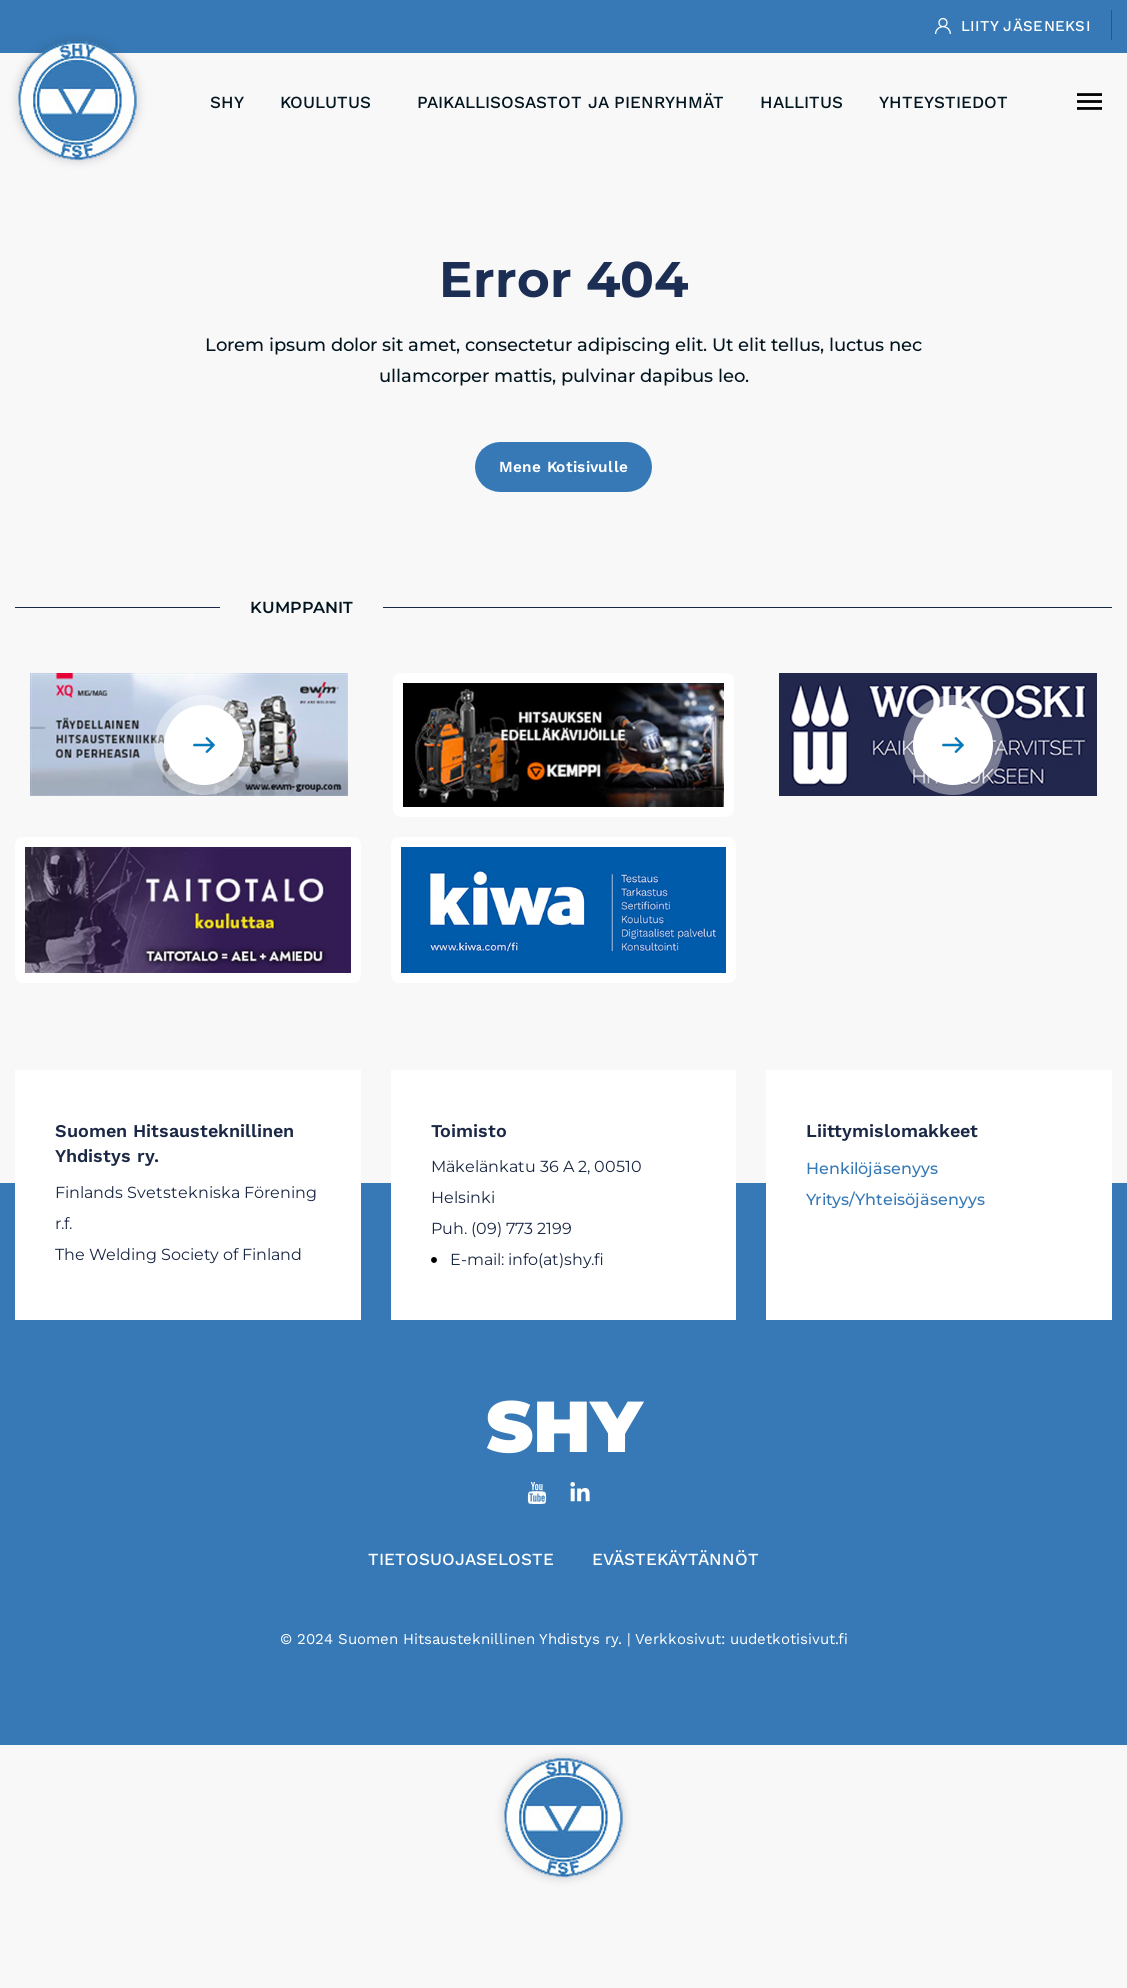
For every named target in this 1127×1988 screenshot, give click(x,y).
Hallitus (801, 102)
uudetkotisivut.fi (789, 1644)
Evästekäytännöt (678, 1564)
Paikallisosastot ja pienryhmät (570, 102)
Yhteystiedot (943, 102)
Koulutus (330, 102)
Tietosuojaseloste (458, 1564)
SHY (227, 102)
